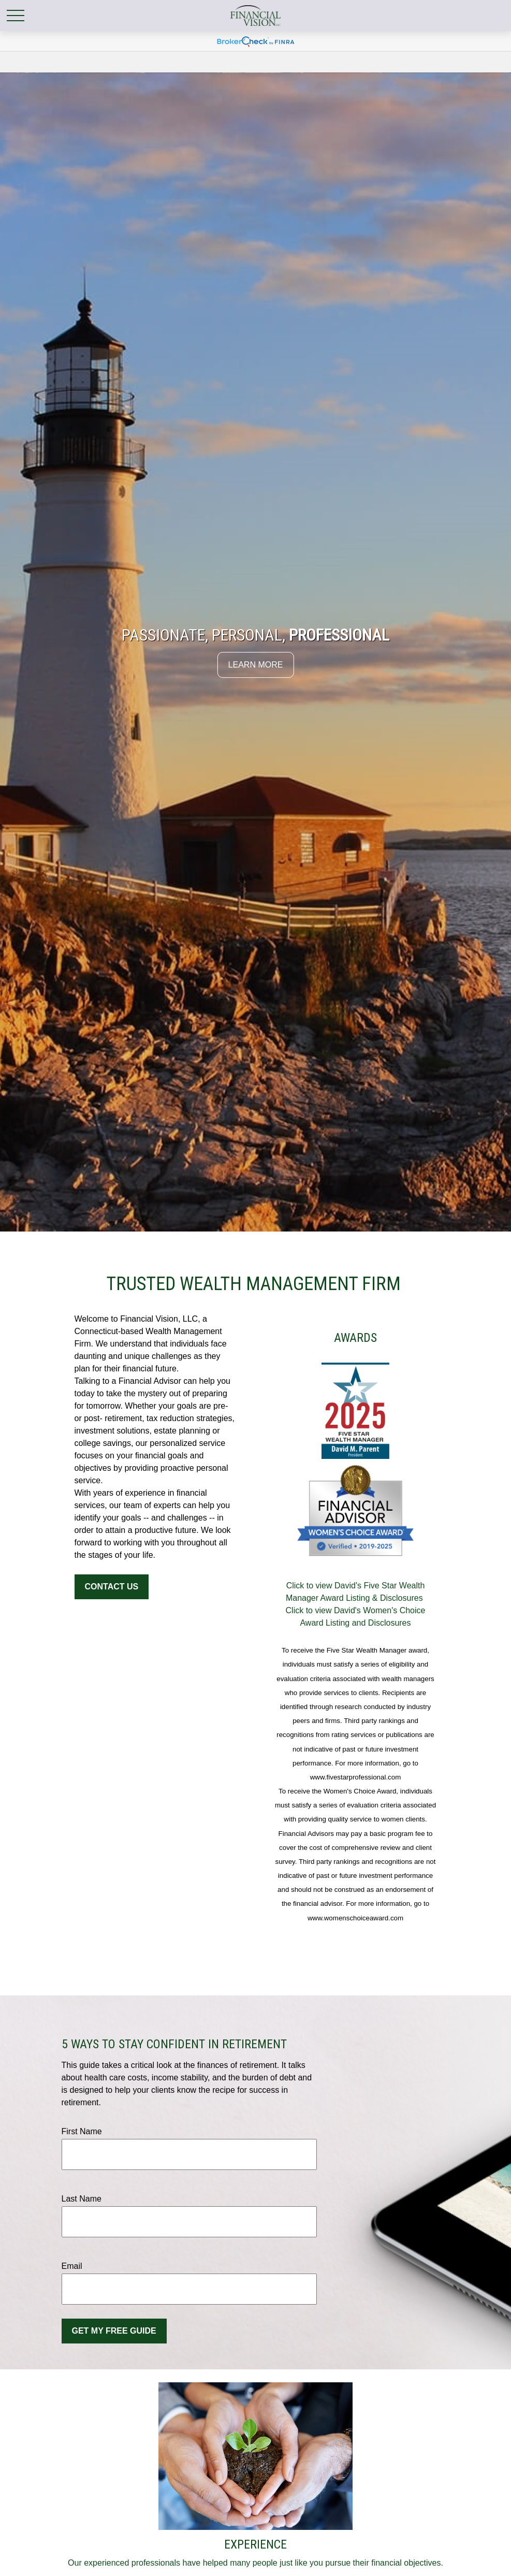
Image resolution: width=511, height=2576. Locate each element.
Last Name (81, 2198)
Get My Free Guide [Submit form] (114, 2330)
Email (72, 2266)
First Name (82, 2131)
